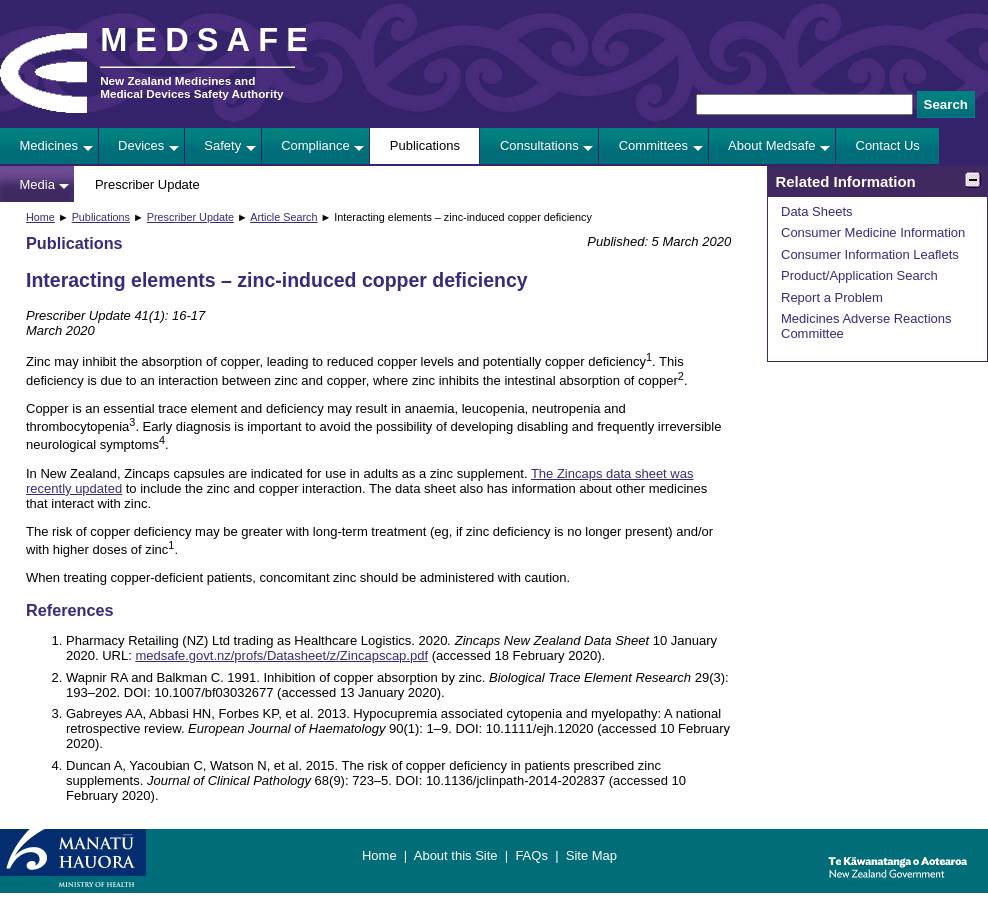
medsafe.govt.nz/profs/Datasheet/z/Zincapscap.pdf (281, 655)
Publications (425, 145)
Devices (141, 145)
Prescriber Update (147, 184)
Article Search (283, 217)
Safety (222, 145)
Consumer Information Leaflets (870, 254)
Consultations (539, 145)
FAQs (531, 855)
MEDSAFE (208, 40)
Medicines (49, 145)
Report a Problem (832, 297)
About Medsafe (771, 145)
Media (37, 184)
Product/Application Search (859, 275)
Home (40, 217)
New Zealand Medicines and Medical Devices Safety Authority (191, 87)
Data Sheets (817, 211)
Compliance (315, 145)
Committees (653, 145)
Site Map (591, 855)
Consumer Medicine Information (873, 232)
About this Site (456, 855)
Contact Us (888, 145)
